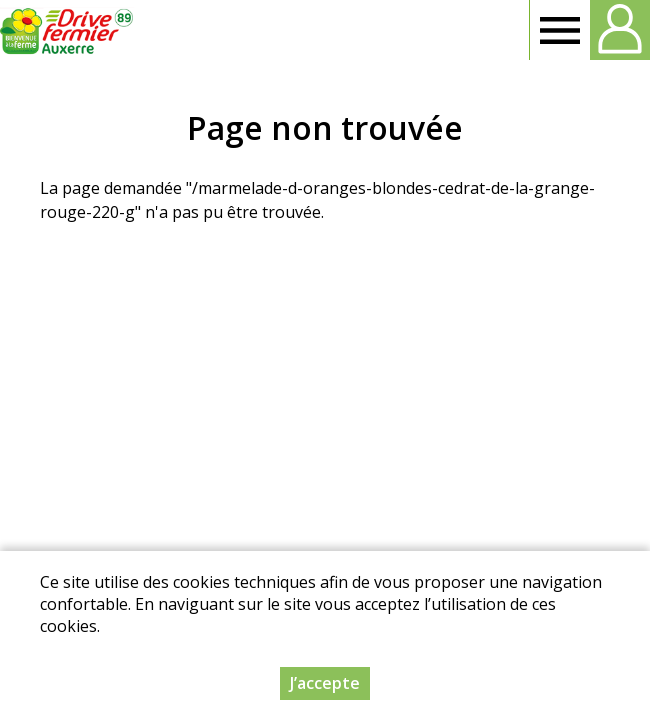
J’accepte (325, 684)
